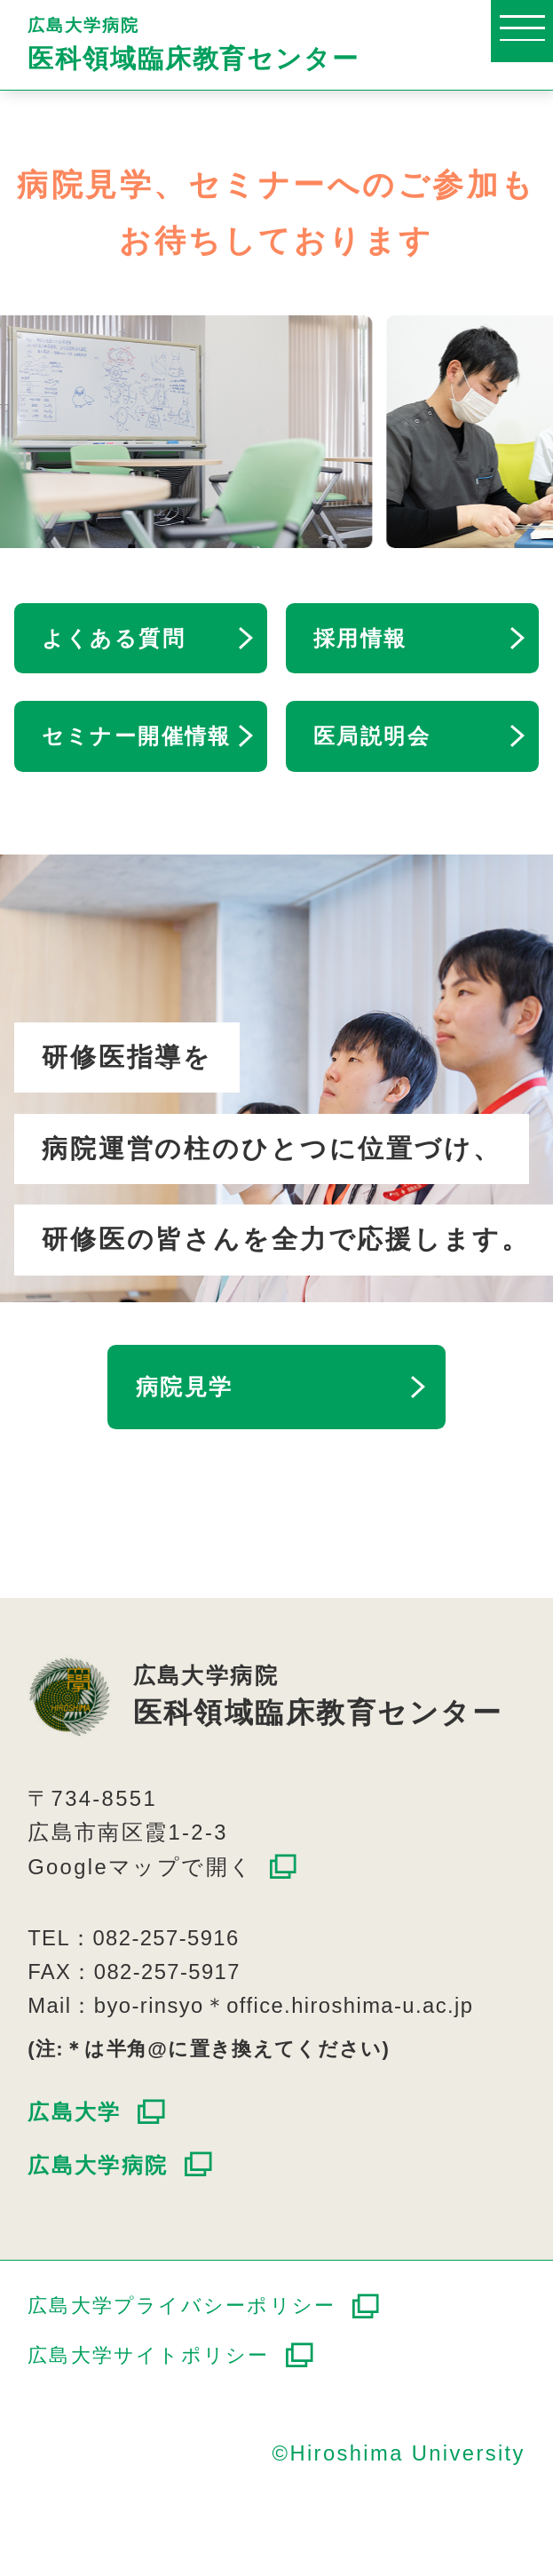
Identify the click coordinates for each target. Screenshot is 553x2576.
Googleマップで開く (140, 1867)
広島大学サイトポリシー (148, 2355)
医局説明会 (372, 736)
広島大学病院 (290, 44)
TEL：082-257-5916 (133, 1938)
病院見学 (184, 1386)
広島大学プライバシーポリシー (182, 2306)
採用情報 (360, 638)
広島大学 (75, 2112)
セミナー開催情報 (137, 736)
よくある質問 (114, 638)
